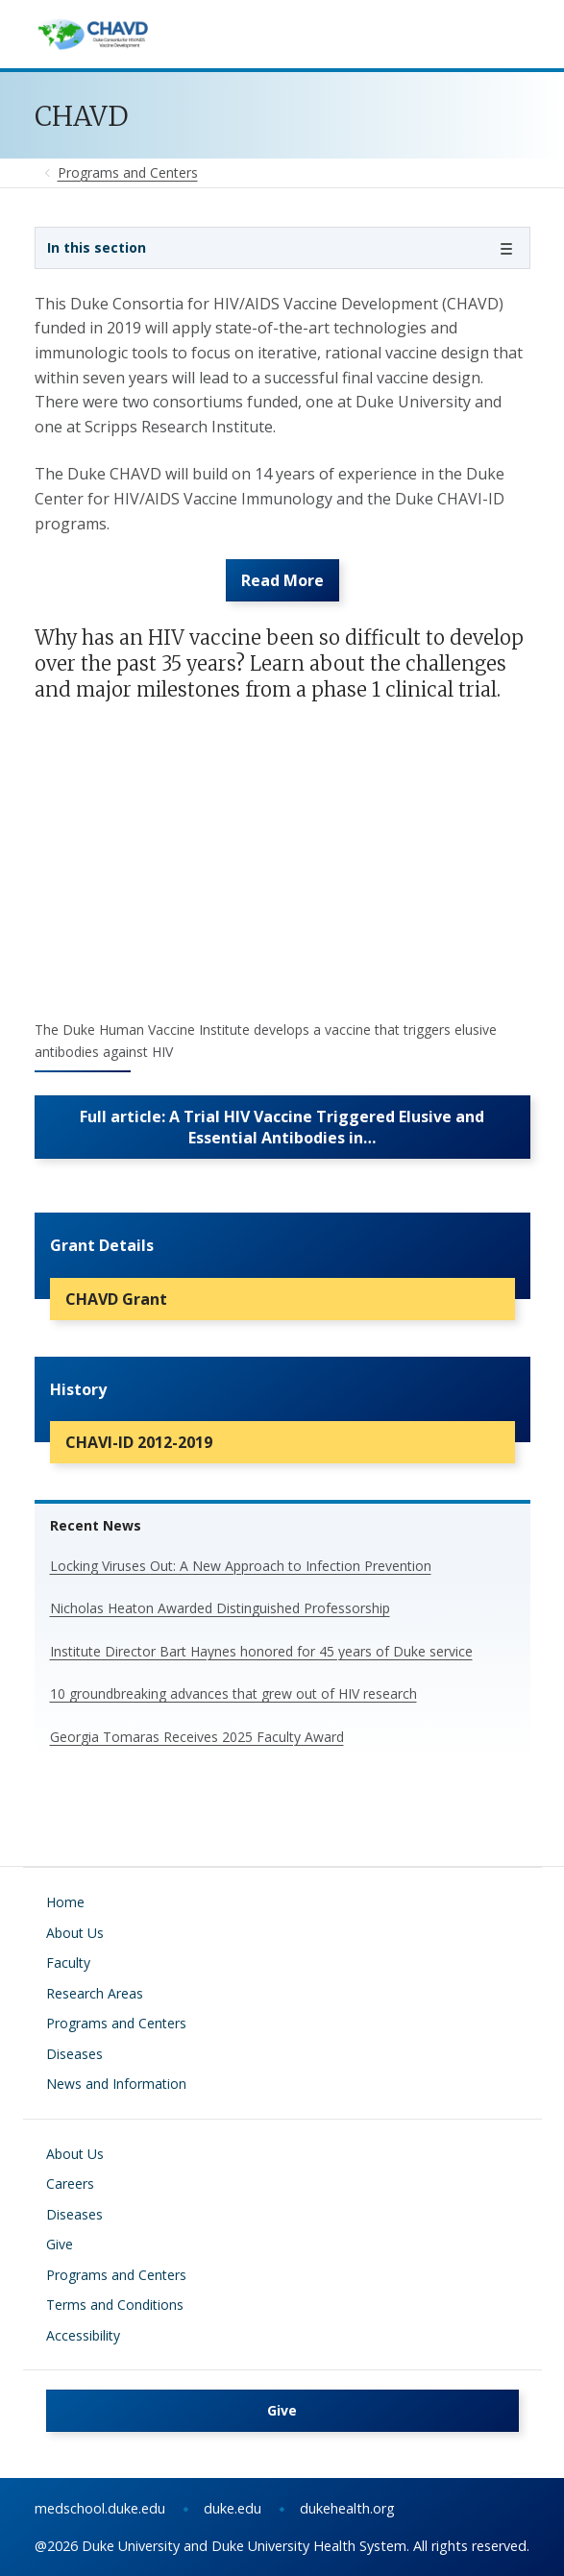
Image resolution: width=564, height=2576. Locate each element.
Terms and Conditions (115, 2304)
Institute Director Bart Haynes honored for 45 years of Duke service (261, 1651)
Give (59, 2244)
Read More (282, 580)
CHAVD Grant (116, 1299)
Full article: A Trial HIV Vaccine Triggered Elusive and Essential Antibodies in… (282, 1127)
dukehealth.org (347, 2508)
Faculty (68, 1962)
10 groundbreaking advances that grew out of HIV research (233, 1693)
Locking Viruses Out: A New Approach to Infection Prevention (240, 1566)
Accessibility (83, 2335)
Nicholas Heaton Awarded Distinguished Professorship (220, 1608)
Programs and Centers (116, 2023)
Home (65, 1902)
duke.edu (232, 2508)
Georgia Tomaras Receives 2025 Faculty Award (197, 1737)
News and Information (116, 2083)
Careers (70, 2183)
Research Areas (94, 1993)
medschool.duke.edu (100, 2508)
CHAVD (82, 116)
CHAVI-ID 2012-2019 (138, 1442)
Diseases (74, 2054)
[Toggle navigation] (282, 248)
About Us (75, 1933)
